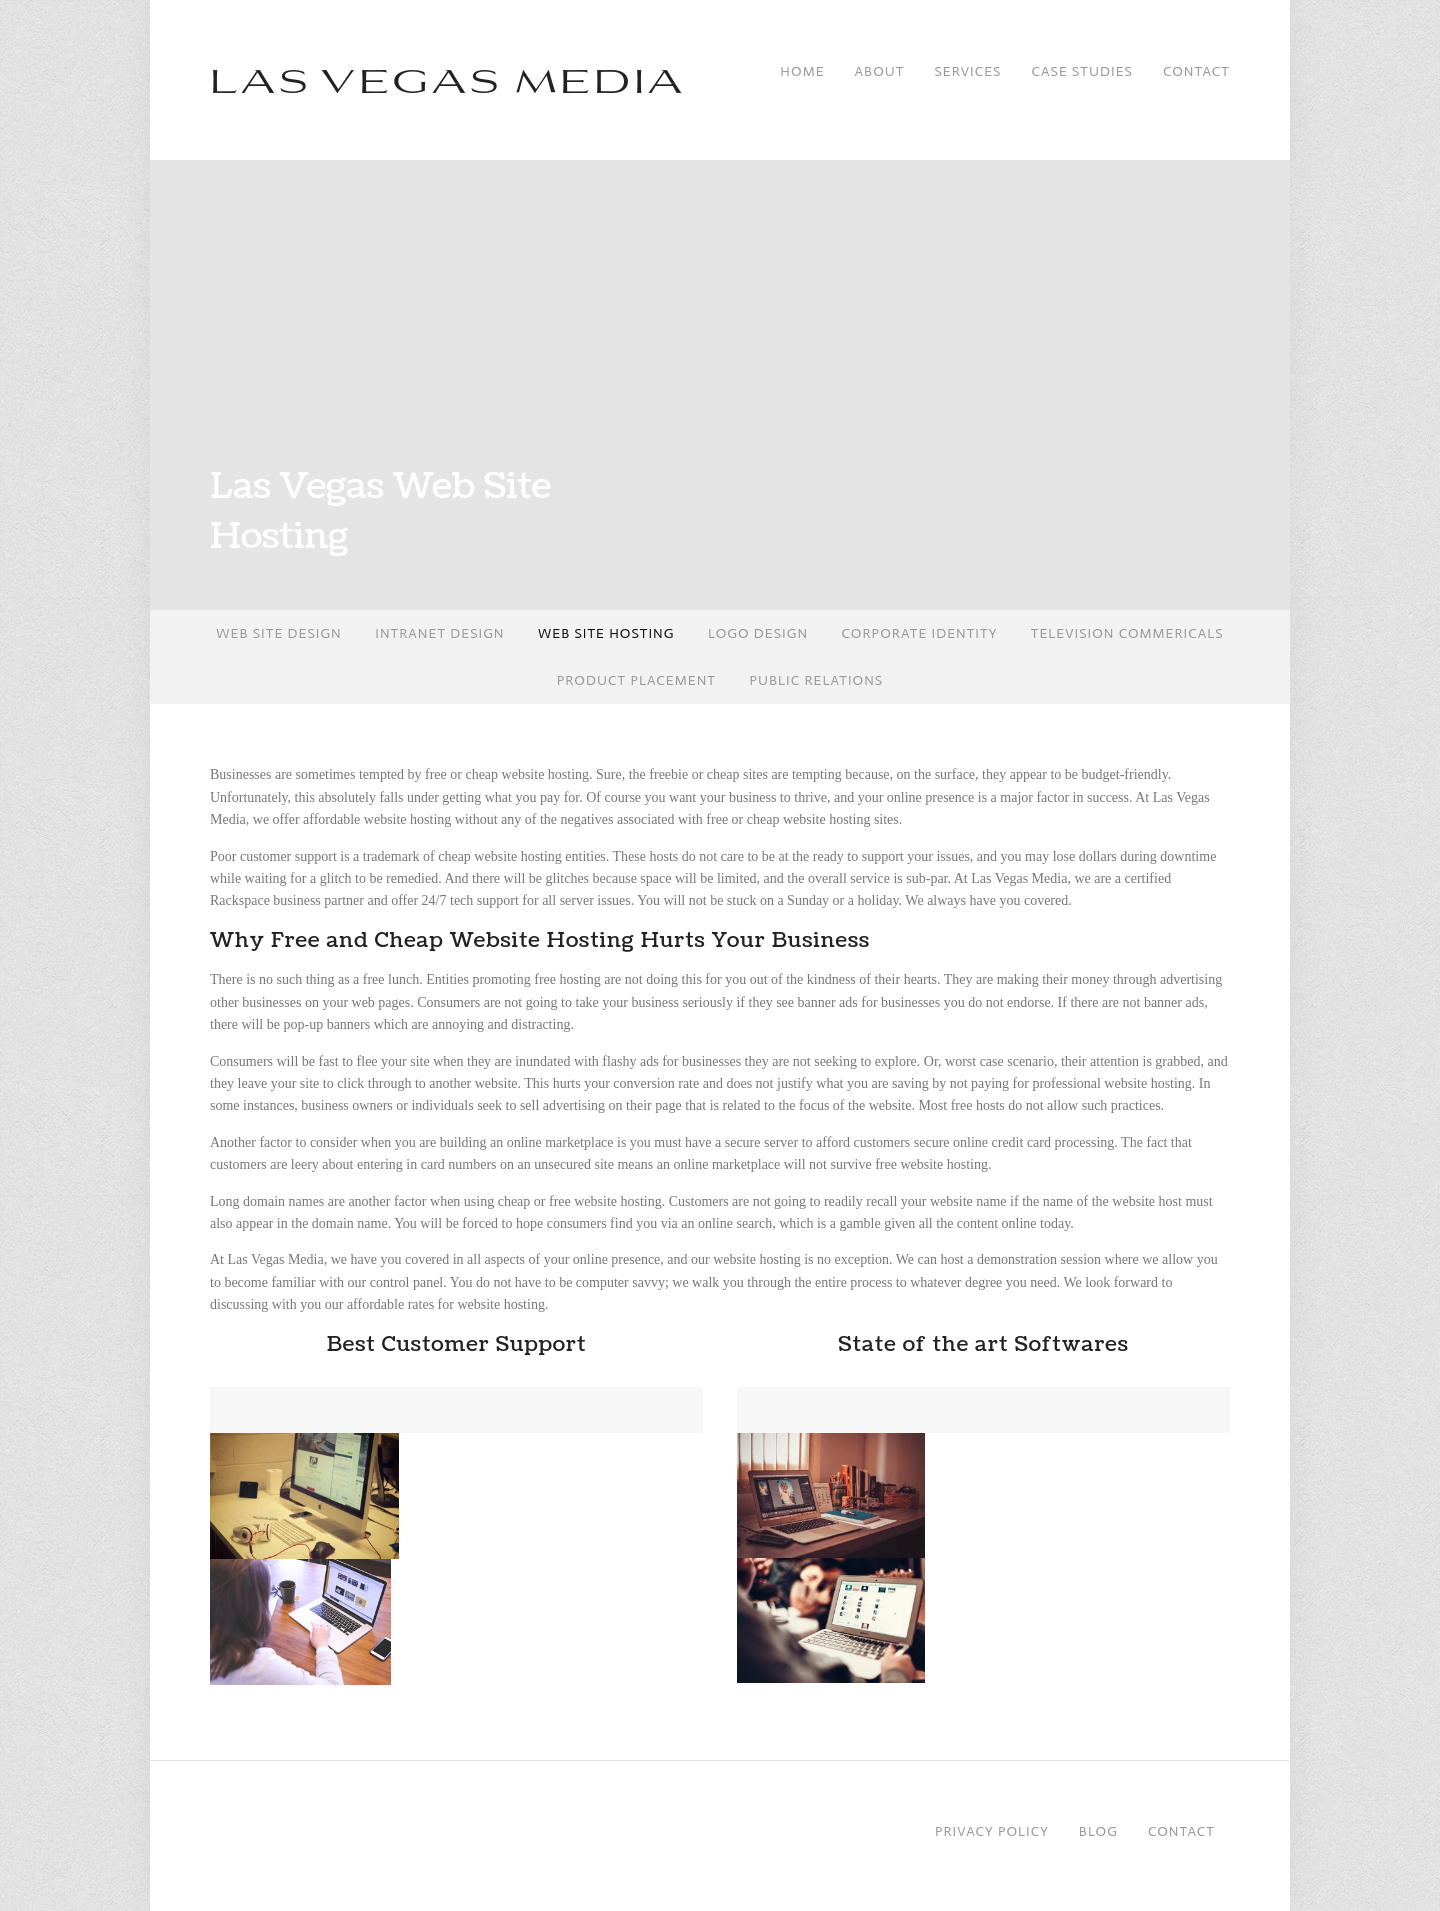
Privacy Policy (992, 1831)
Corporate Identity (920, 633)
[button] (304, 1496)
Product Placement (636, 680)
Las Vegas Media (448, 78)
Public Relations (816, 680)
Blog (1098, 1831)
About (880, 70)
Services (967, 70)
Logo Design (758, 633)
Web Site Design (278, 633)
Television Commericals (1127, 633)
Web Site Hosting (606, 633)
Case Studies (1081, 70)
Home (802, 70)
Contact (1196, 70)
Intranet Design (439, 633)
